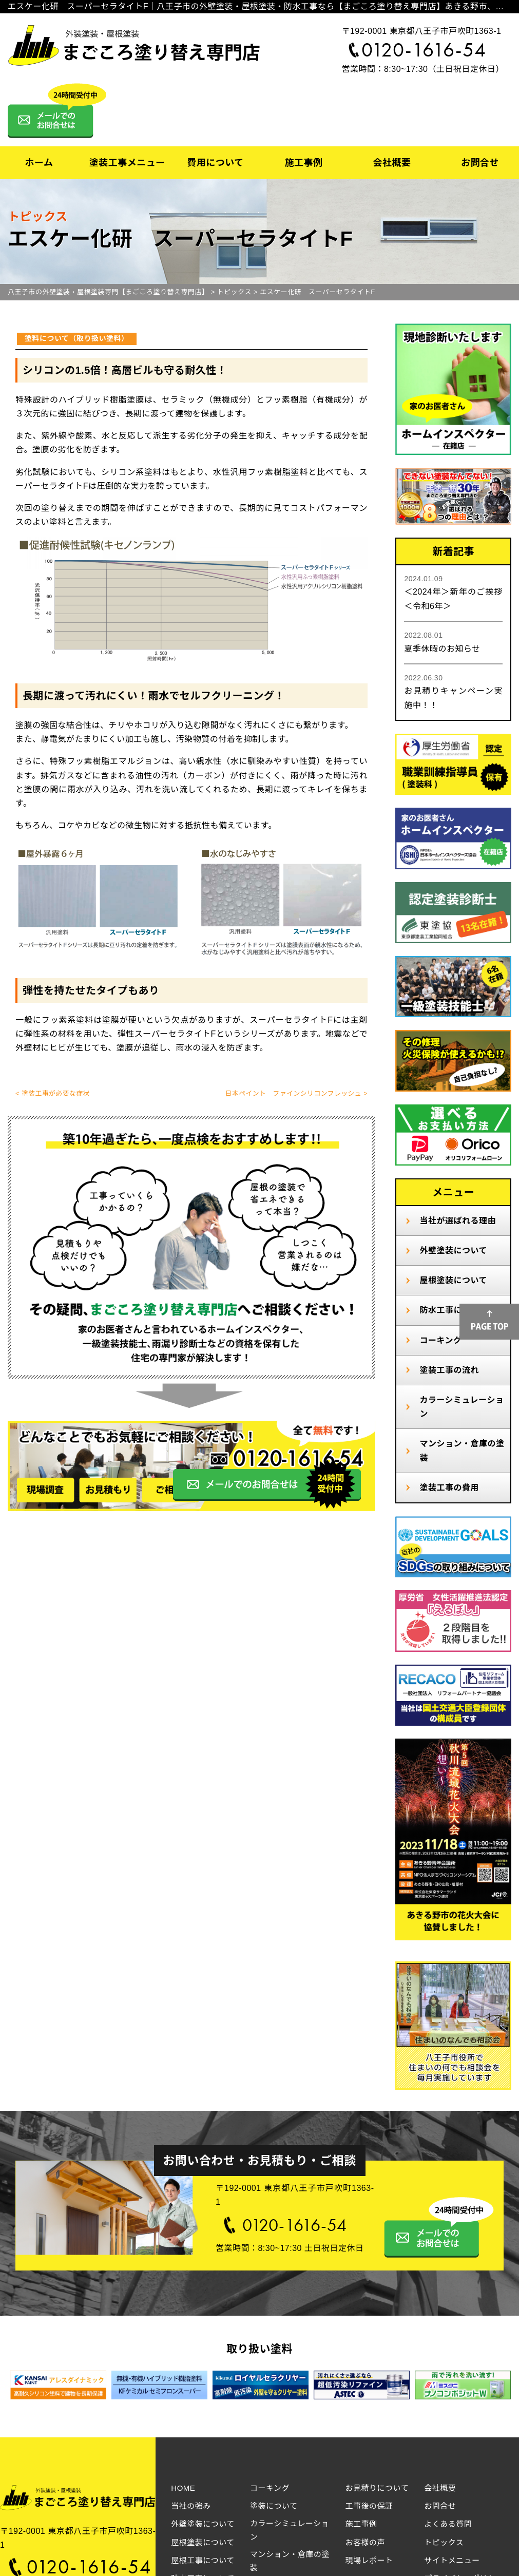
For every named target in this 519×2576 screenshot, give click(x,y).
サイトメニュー (452, 2560)
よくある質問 (448, 2524)
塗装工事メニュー (127, 163)
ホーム (39, 163)
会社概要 (392, 163)
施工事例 (303, 163)
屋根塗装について (453, 1280)
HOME (183, 2488)
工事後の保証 (369, 2506)
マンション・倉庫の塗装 (461, 1450)
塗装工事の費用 (449, 1487)
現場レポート (369, 2560)
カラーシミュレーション (461, 1407)
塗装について (274, 2506)
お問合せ (480, 163)
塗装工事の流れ (449, 1370)
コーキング (440, 1340)
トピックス (444, 2542)
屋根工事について (203, 2560)
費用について (215, 163)
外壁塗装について (453, 1250)
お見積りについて (377, 2488)
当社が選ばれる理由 (457, 1220)
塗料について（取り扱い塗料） (77, 338)
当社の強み (191, 2506)
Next (493, 2387)
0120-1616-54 (424, 50)
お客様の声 (365, 2542)
